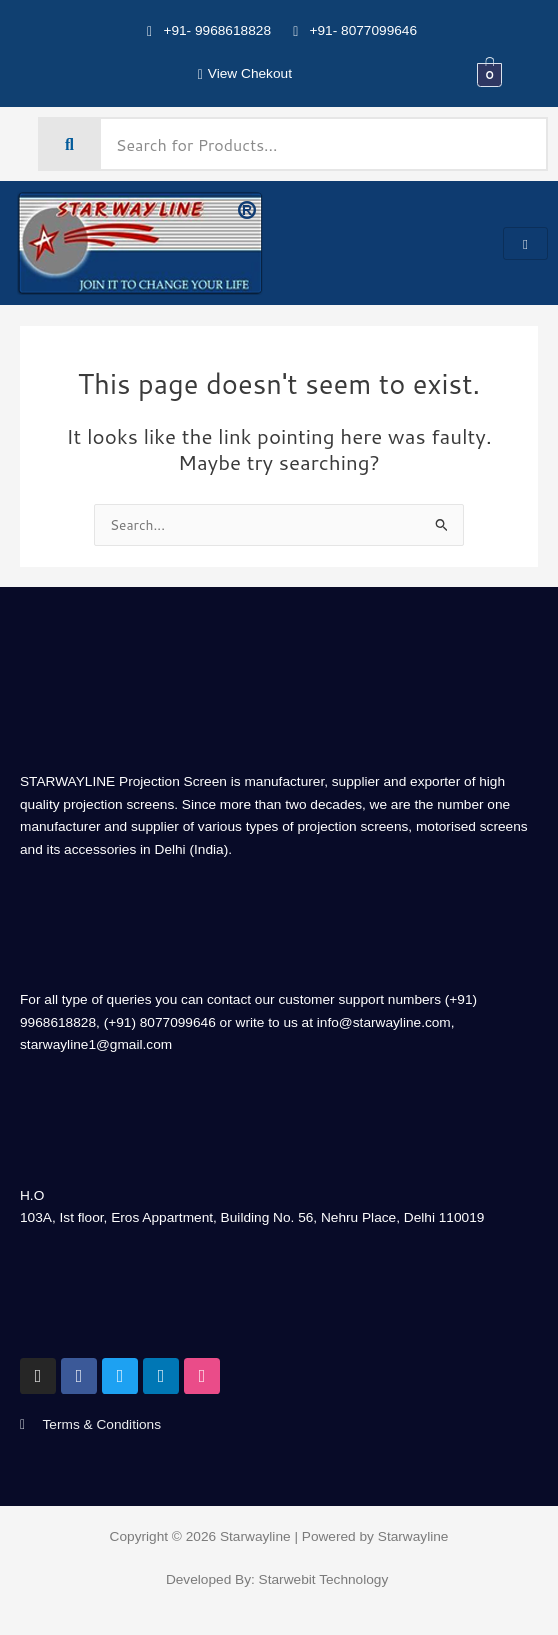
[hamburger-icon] (525, 244)
